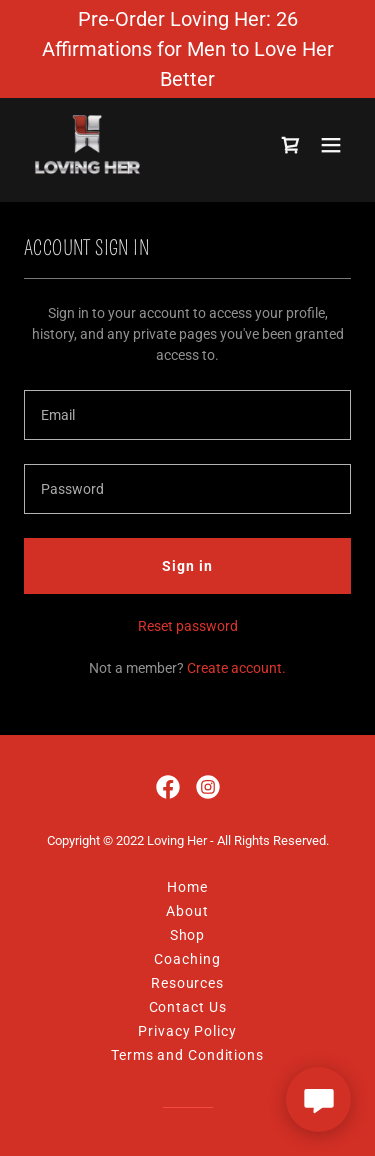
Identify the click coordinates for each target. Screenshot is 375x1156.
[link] (88, 146)
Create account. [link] (236, 668)
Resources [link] (187, 983)
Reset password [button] (188, 626)
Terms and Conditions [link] (187, 1055)
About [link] (187, 911)
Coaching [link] (187, 959)
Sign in (187, 566)
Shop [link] (188, 935)
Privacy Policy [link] (187, 1031)
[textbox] (187, 415)
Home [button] (187, 887)
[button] (331, 146)
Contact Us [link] (188, 1007)
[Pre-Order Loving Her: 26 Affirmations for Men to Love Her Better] (187, 49)
